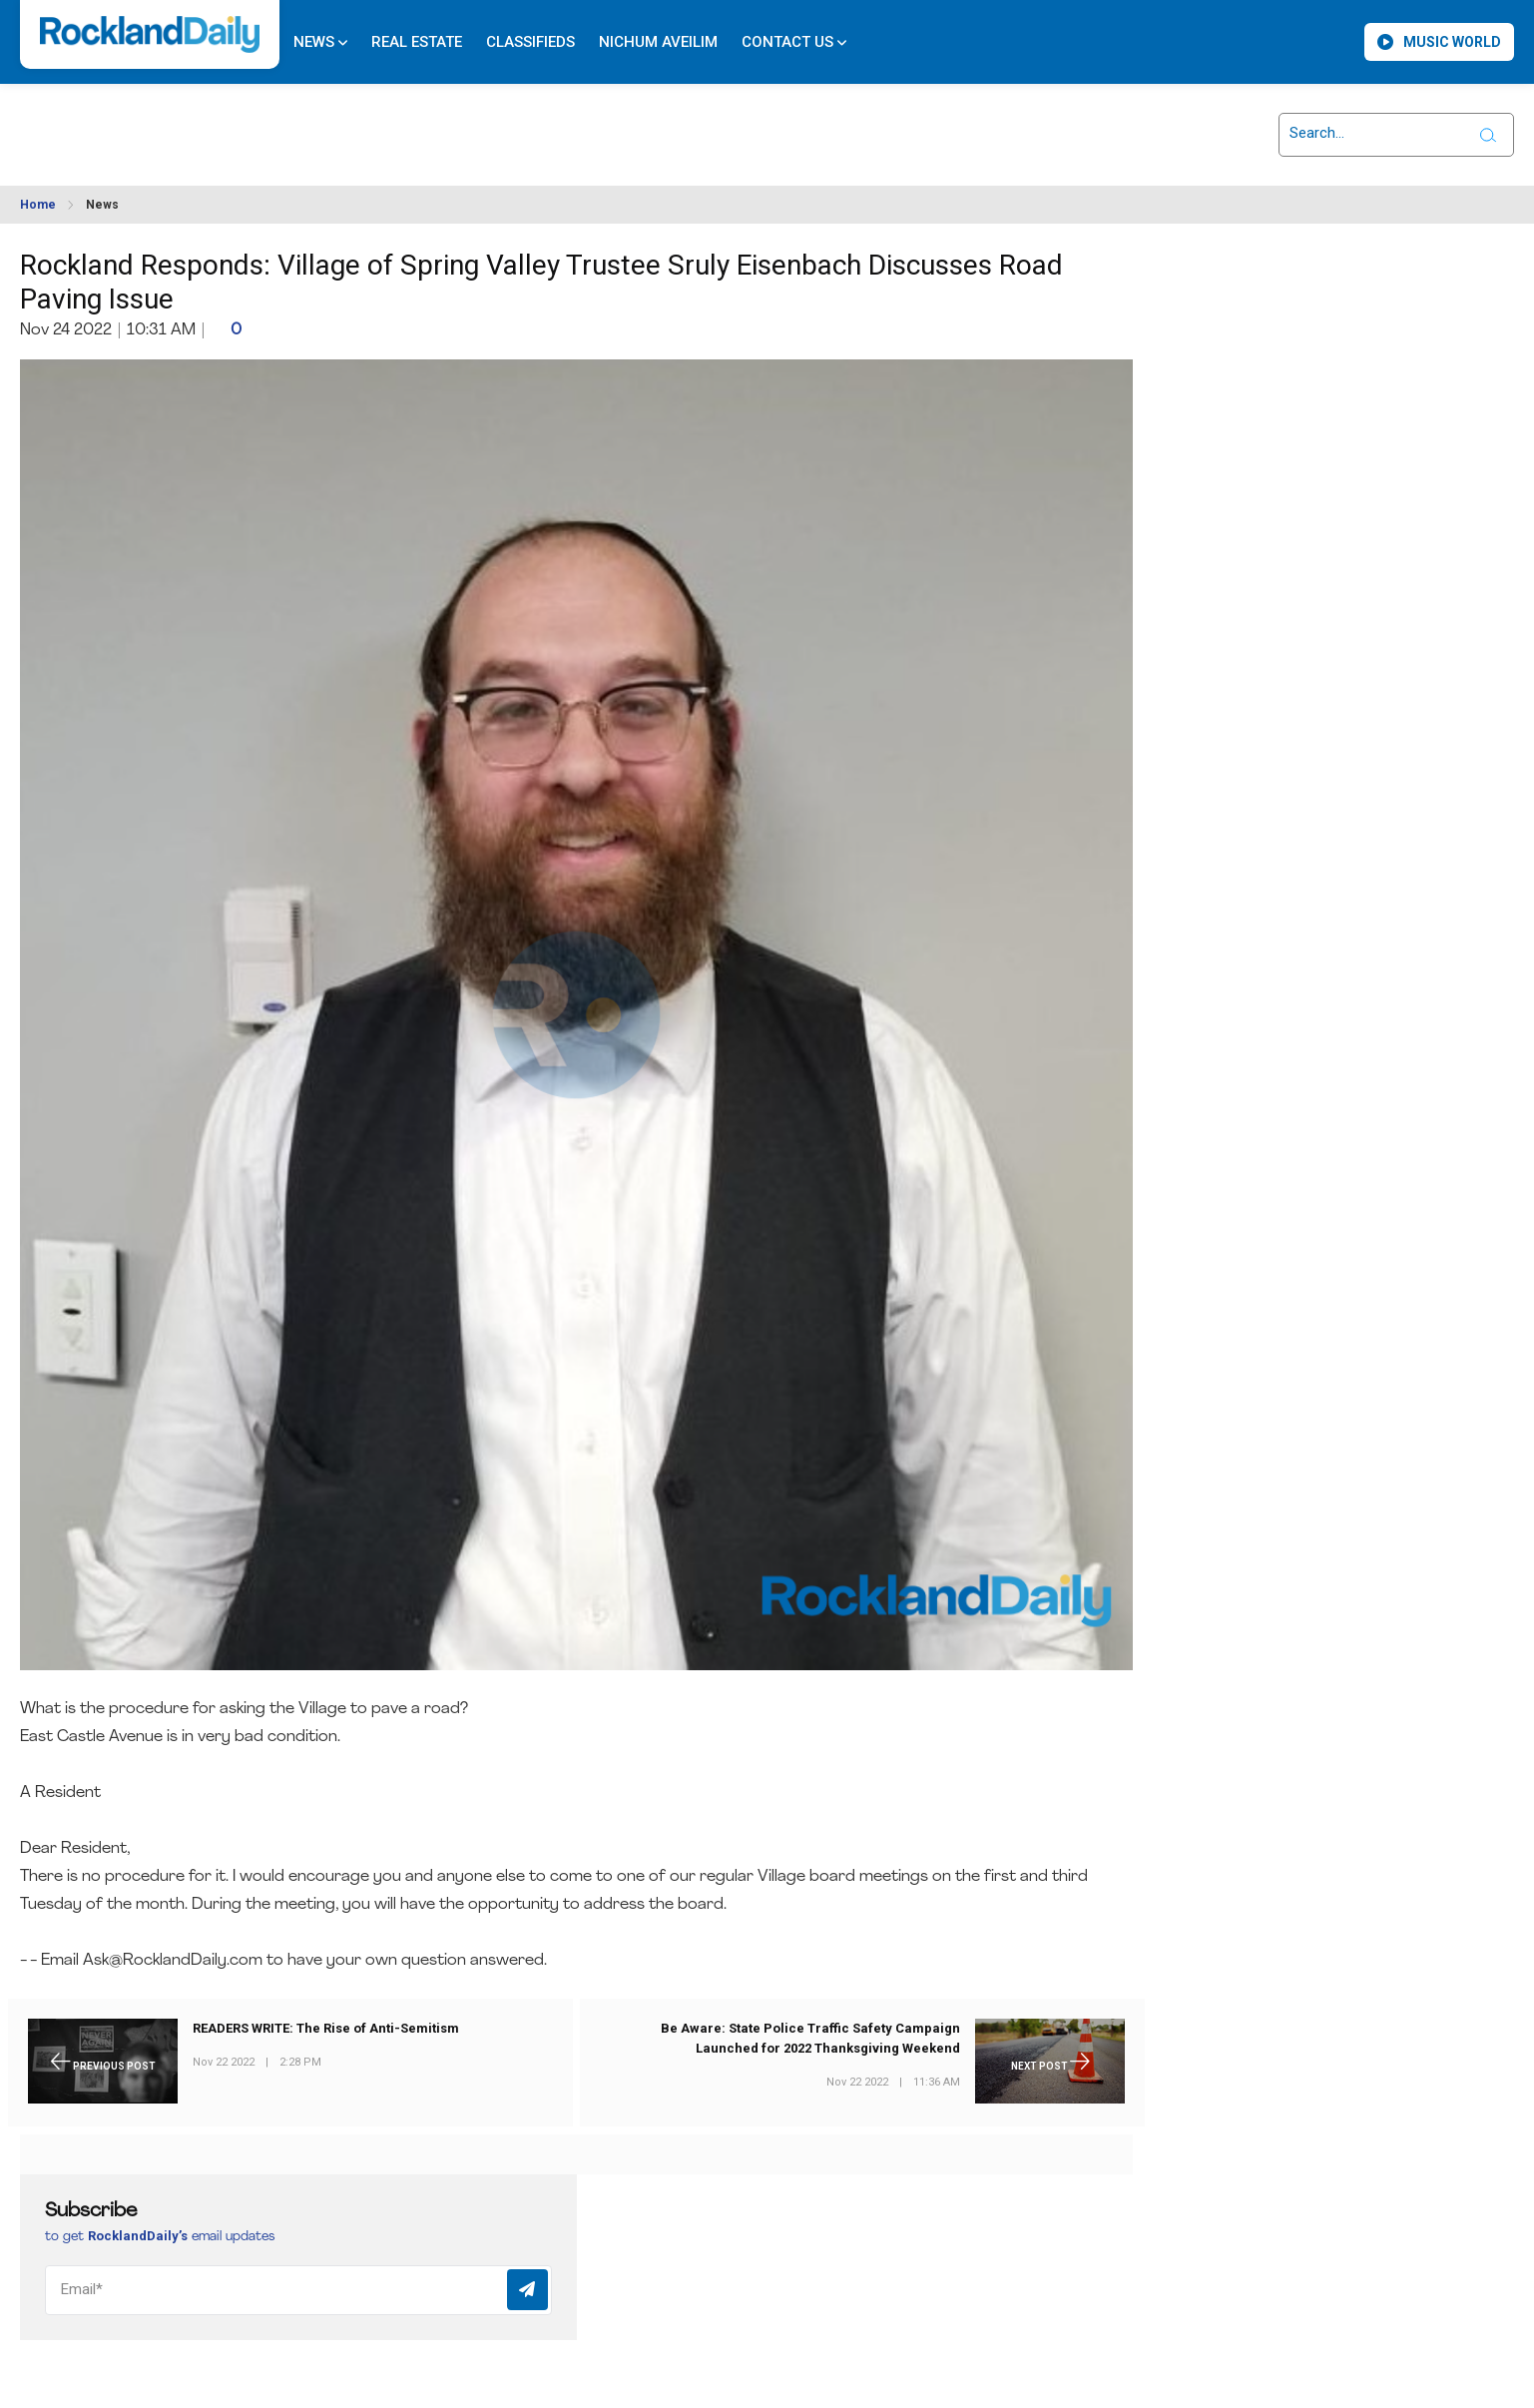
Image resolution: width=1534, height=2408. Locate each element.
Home (38, 205)
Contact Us (794, 42)
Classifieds (530, 42)
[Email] (298, 2290)
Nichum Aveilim (658, 42)
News (320, 42)
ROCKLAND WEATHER (200, 123)
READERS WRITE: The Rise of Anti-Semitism (326, 2028)
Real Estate (416, 42)
